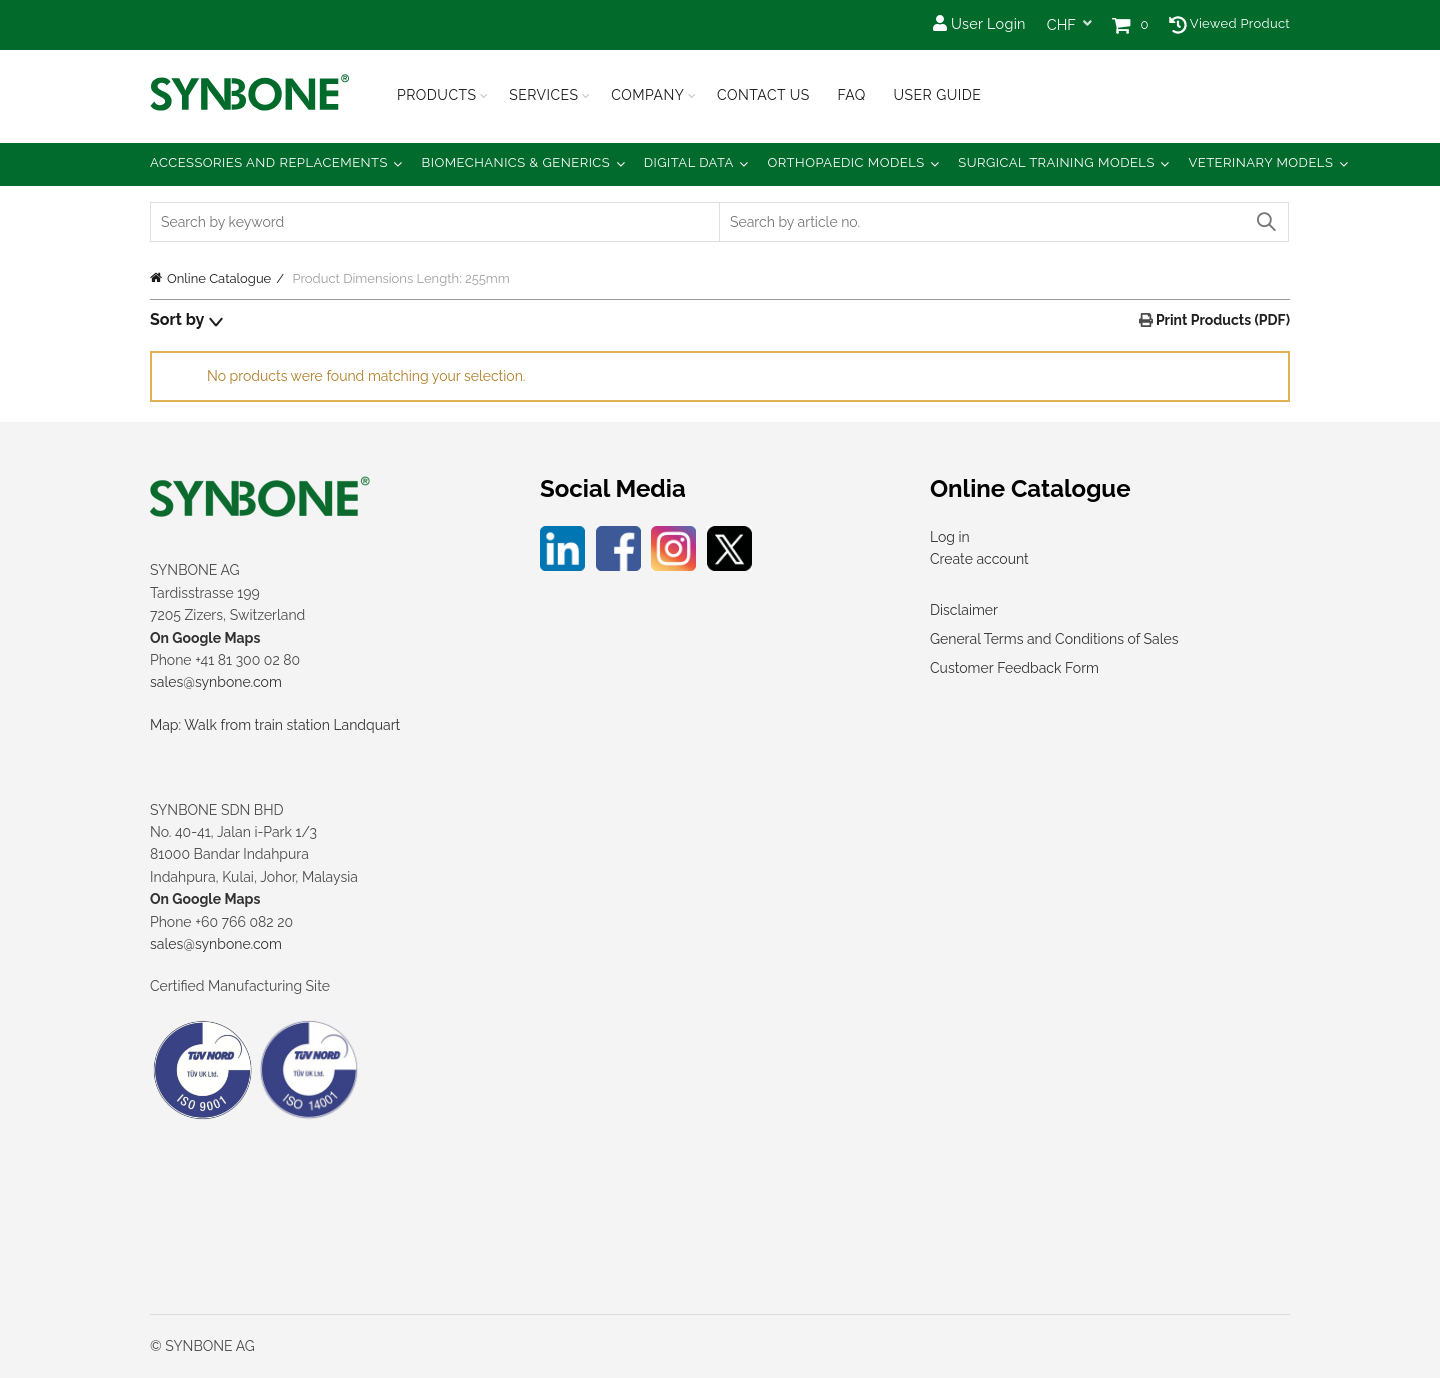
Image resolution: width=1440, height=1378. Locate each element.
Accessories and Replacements (269, 162)
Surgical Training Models (1056, 162)
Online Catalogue (219, 278)
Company (647, 95)
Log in (950, 537)
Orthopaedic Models (845, 162)
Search (1265, 222)
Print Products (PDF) (1221, 320)
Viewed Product (1229, 23)
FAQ (851, 95)
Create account (979, 559)
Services (543, 95)
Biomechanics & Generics (516, 162)
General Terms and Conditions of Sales (1054, 639)
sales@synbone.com (216, 682)
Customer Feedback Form (1014, 668)
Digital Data (689, 162)
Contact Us (763, 95)
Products (437, 95)
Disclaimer (964, 610)
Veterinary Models (1260, 162)
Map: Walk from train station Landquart (275, 725)
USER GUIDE (937, 95)
